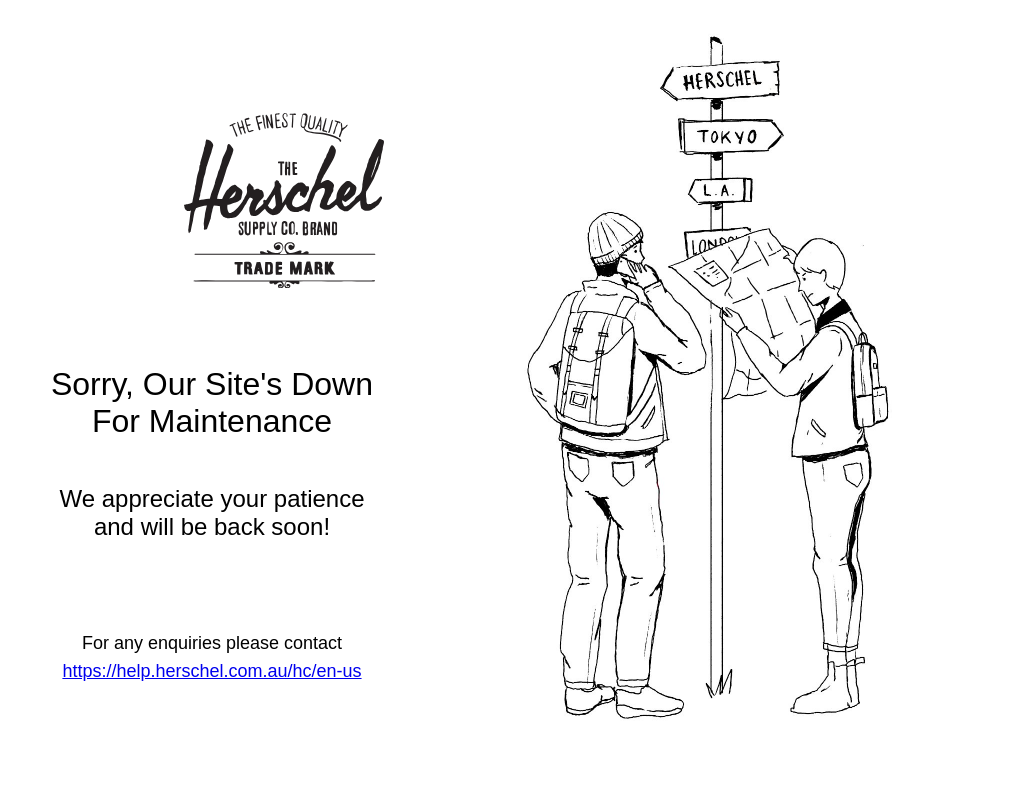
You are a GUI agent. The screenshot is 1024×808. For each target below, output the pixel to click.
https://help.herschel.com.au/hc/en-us (211, 671)
